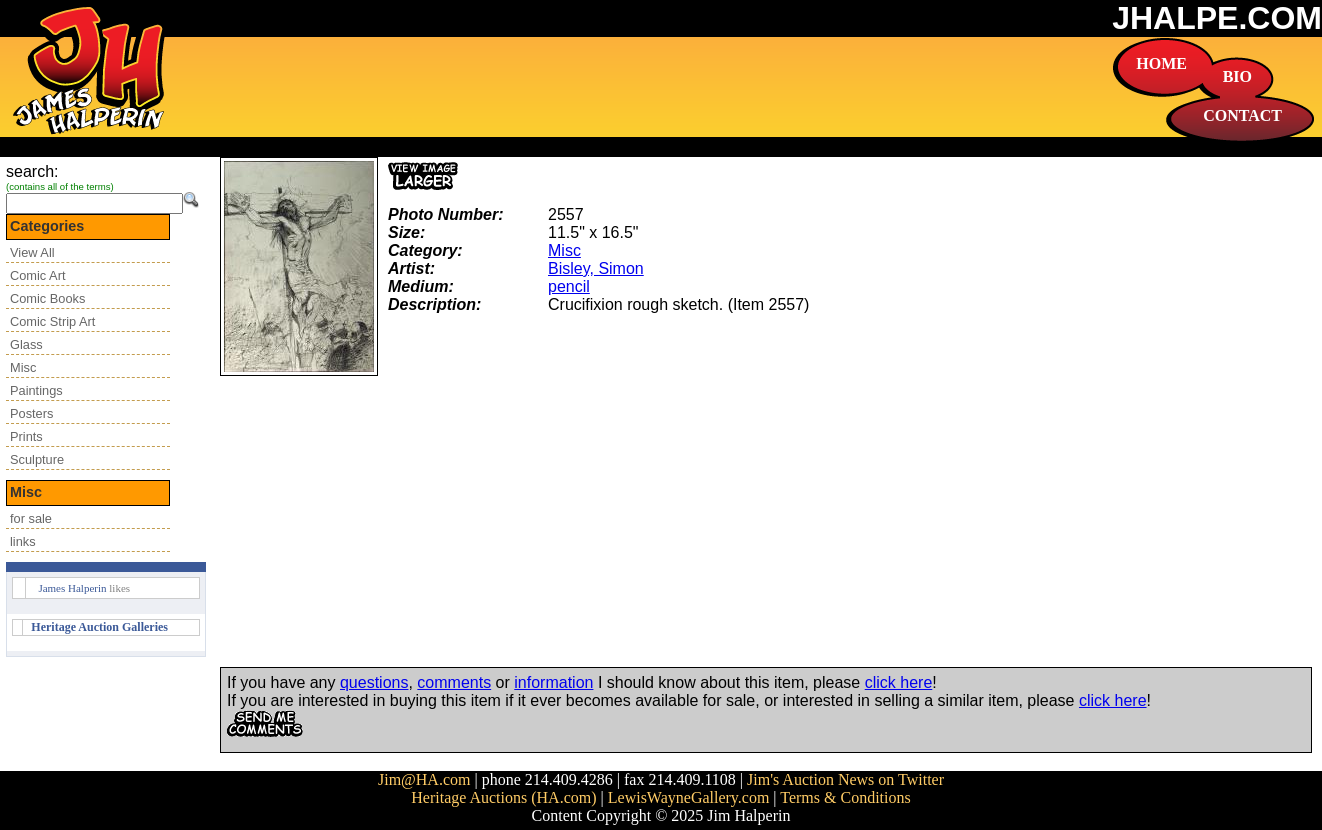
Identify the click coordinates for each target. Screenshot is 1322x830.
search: (32, 171)
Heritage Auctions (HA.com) (503, 797)
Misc (23, 367)
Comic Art (37, 275)
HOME (1161, 63)
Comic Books (47, 298)
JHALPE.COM (1217, 18)
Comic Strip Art (52, 321)
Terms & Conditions (845, 797)
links (23, 541)
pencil (569, 286)
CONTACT (1242, 115)
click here (899, 682)
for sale (31, 518)
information (553, 682)
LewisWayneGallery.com (689, 797)
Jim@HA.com (424, 779)
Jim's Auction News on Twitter (845, 779)
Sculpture (37, 459)
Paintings (36, 390)
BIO (1237, 76)
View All (32, 252)
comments (454, 682)
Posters (31, 413)
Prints (26, 436)
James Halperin (72, 588)
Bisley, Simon (596, 268)
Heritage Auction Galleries (99, 627)
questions (374, 682)
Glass (26, 344)
